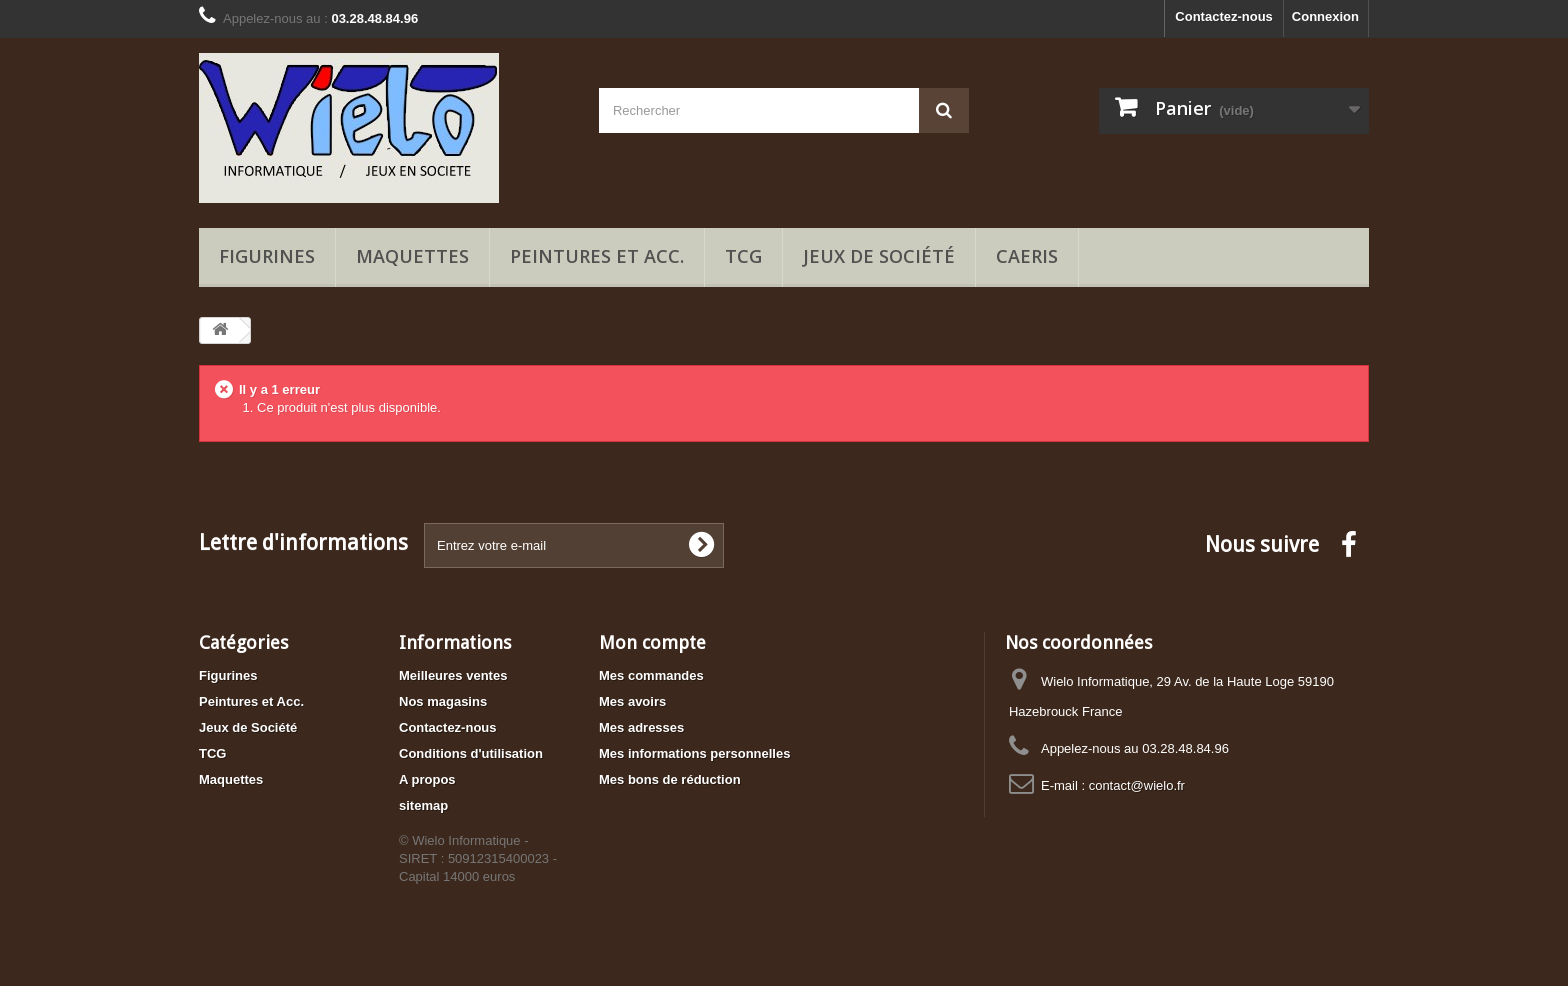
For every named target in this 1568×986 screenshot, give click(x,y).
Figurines (267, 256)
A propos (427, 779)
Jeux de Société (879, 256)
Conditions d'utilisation (471, 753)
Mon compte (652, 642)
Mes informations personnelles (694, 753)
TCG (743, 256)
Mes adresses (641, 727)
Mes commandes (651, 675)
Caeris (1027, 256)
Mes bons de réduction (670, 779)
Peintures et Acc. (597, 256)
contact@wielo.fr (1137, 785)
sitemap (423, 805)
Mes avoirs (632, 701)
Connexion (1325, 16)
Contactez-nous (1224, 16)
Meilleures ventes (453, 675)
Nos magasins (443, 701)
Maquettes (412, 256)
